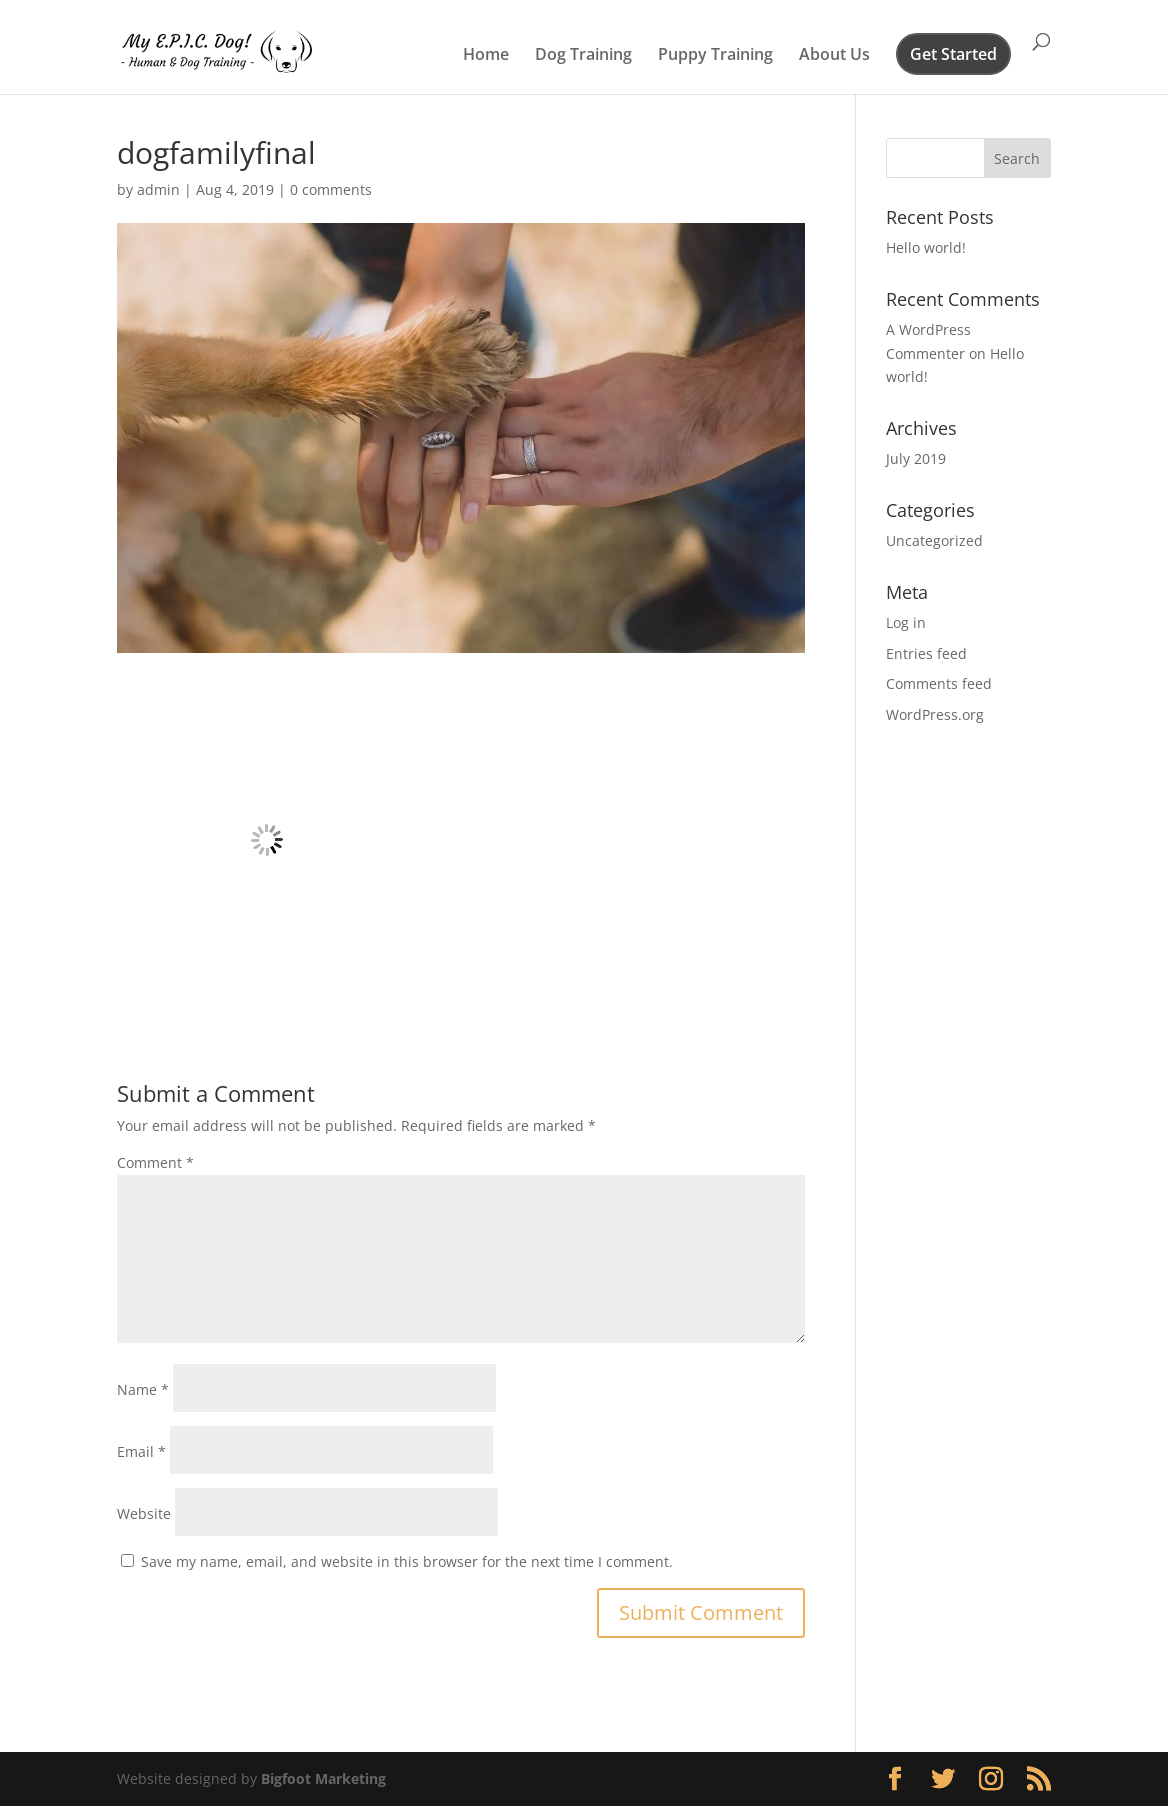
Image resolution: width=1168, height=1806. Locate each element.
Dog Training (583, 56)
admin (158, 189)
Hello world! (926, 247)
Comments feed (939, 683)
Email (141, 1451)
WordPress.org (935, 714)
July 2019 (916, 458)
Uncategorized (934, 540)
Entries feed (926, 653)
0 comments (331, 189)
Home (486, 56)
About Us (834, 56)
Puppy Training (715, 56)
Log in (906, 622)
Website (144, 1513)
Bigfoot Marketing (323, 1778)
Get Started (953, 56)
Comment (155, 1162)
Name (143, 1389)
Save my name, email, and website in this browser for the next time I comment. (407, 1561)
